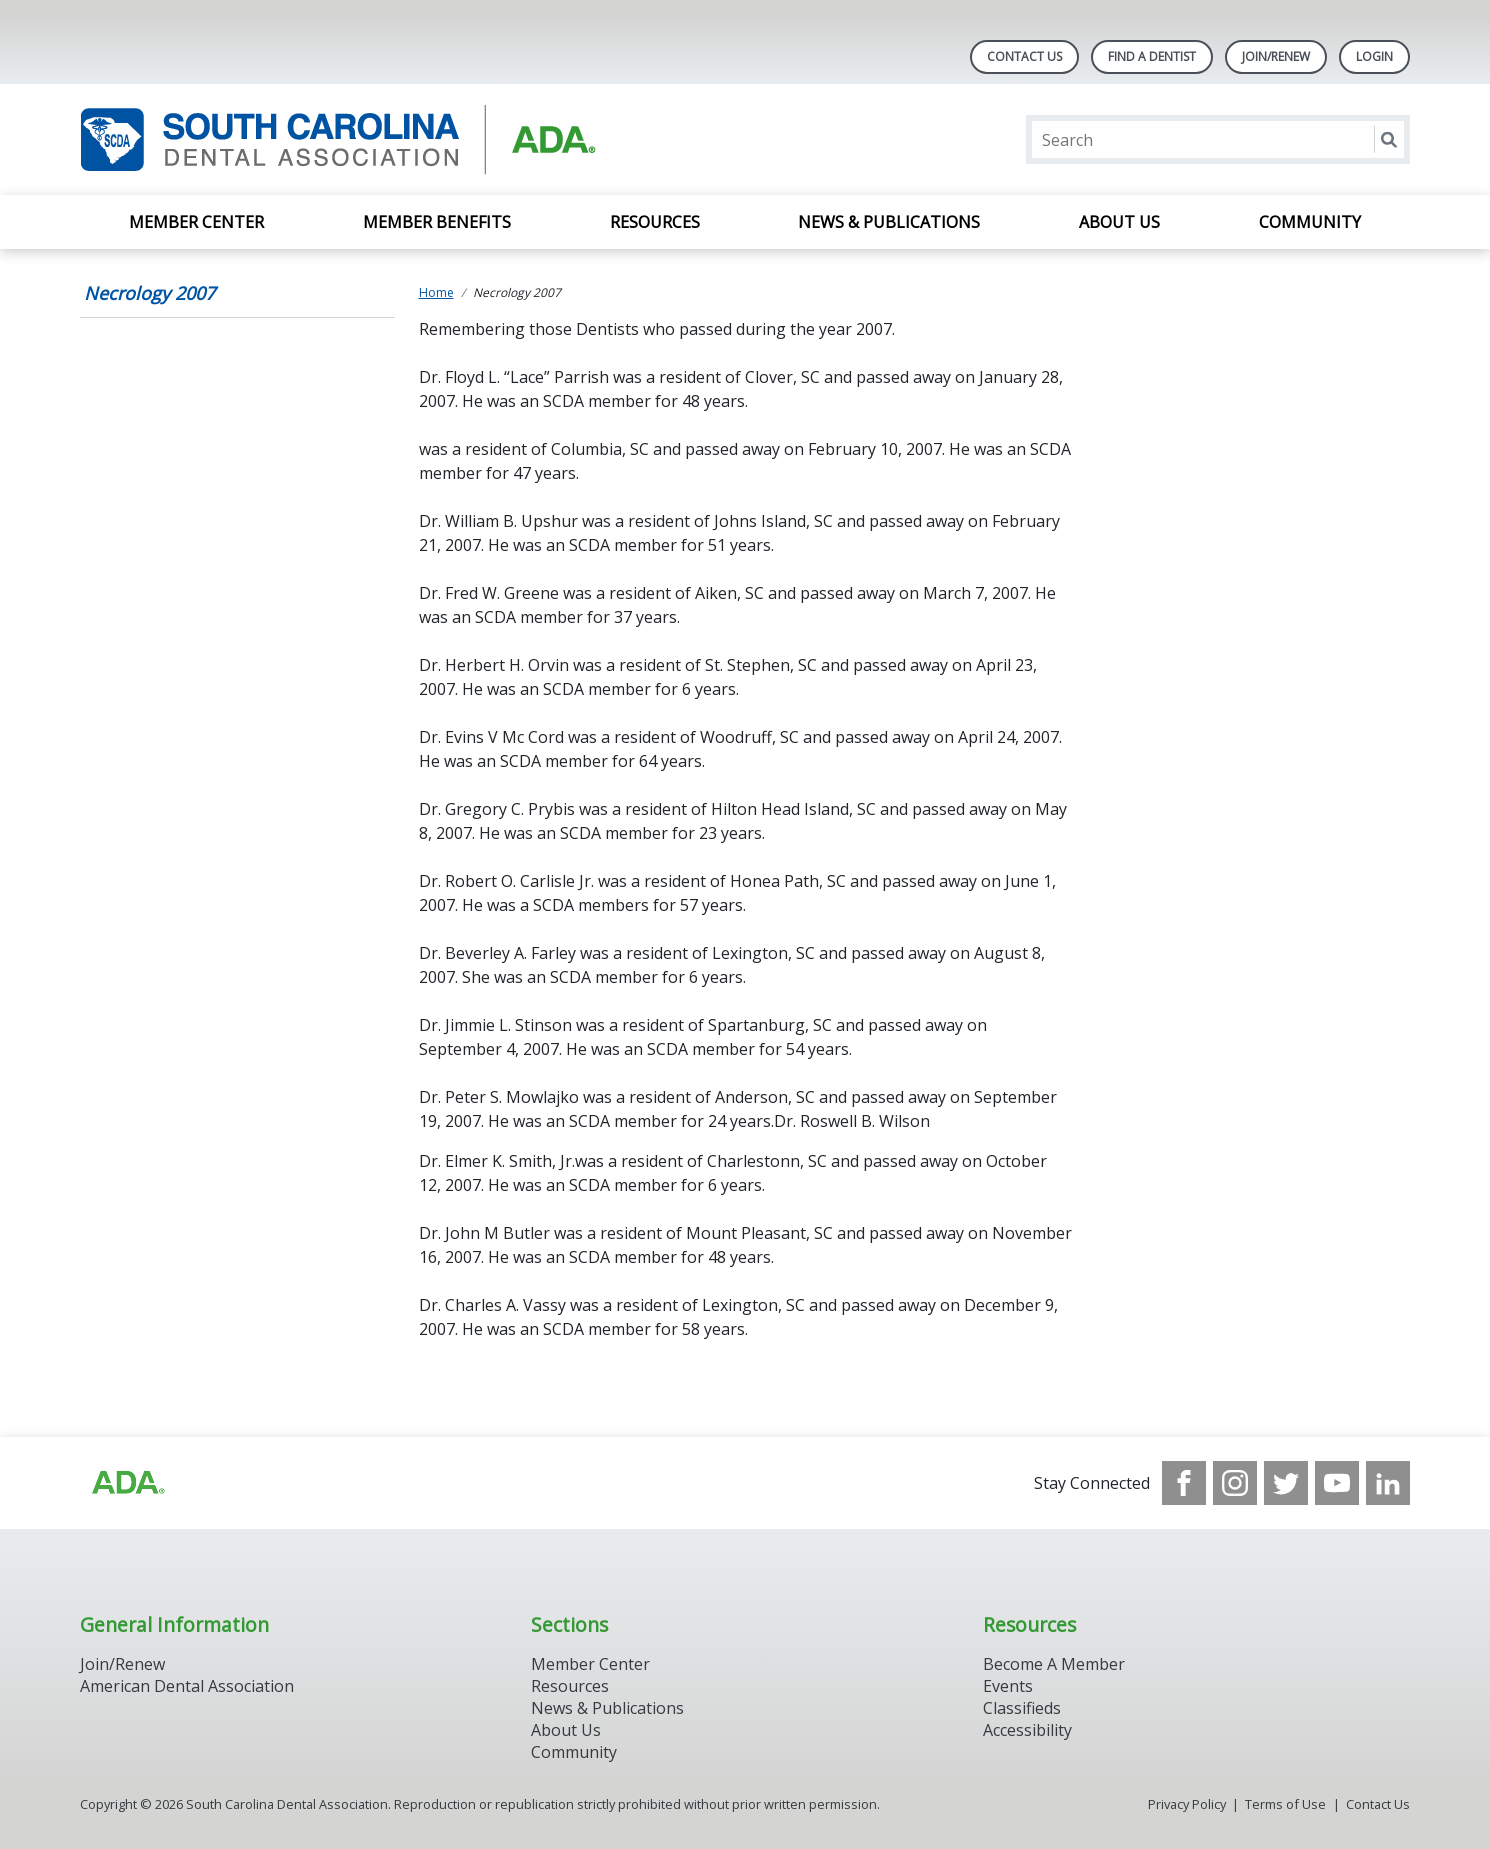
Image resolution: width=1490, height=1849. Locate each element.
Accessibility (1027, 1730)
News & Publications (889, 222)
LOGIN (1374, 56)
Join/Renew (1276, 56)
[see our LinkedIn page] (1388, 1483)
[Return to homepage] (338, 139)
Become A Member (1054, 1664)
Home (436, 292)
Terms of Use (1285, 1804)
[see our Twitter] (1286, 1483)
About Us (1119, 222)
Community (1310, 222)
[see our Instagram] (1235, 1483)
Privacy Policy (1187, 1804)
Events (1008, 1686)
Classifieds (1022, 1708)
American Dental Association (187, 1686)
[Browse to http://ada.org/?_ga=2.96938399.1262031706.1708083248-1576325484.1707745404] (127, 1483)
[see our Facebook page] (1184, 1483)
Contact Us (1024, 56)
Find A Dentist (1152, 56)
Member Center (196, 222)
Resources (655, 222)
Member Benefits (437, 222)
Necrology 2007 (149, 293)
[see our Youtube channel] (1337, 1483)
